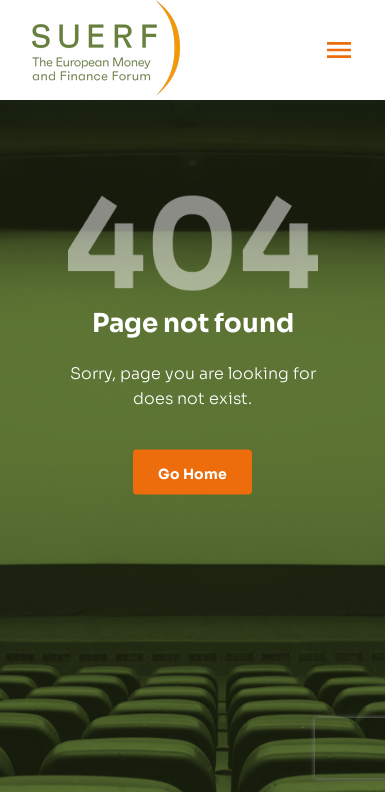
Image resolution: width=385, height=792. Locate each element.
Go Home (192, 471)
